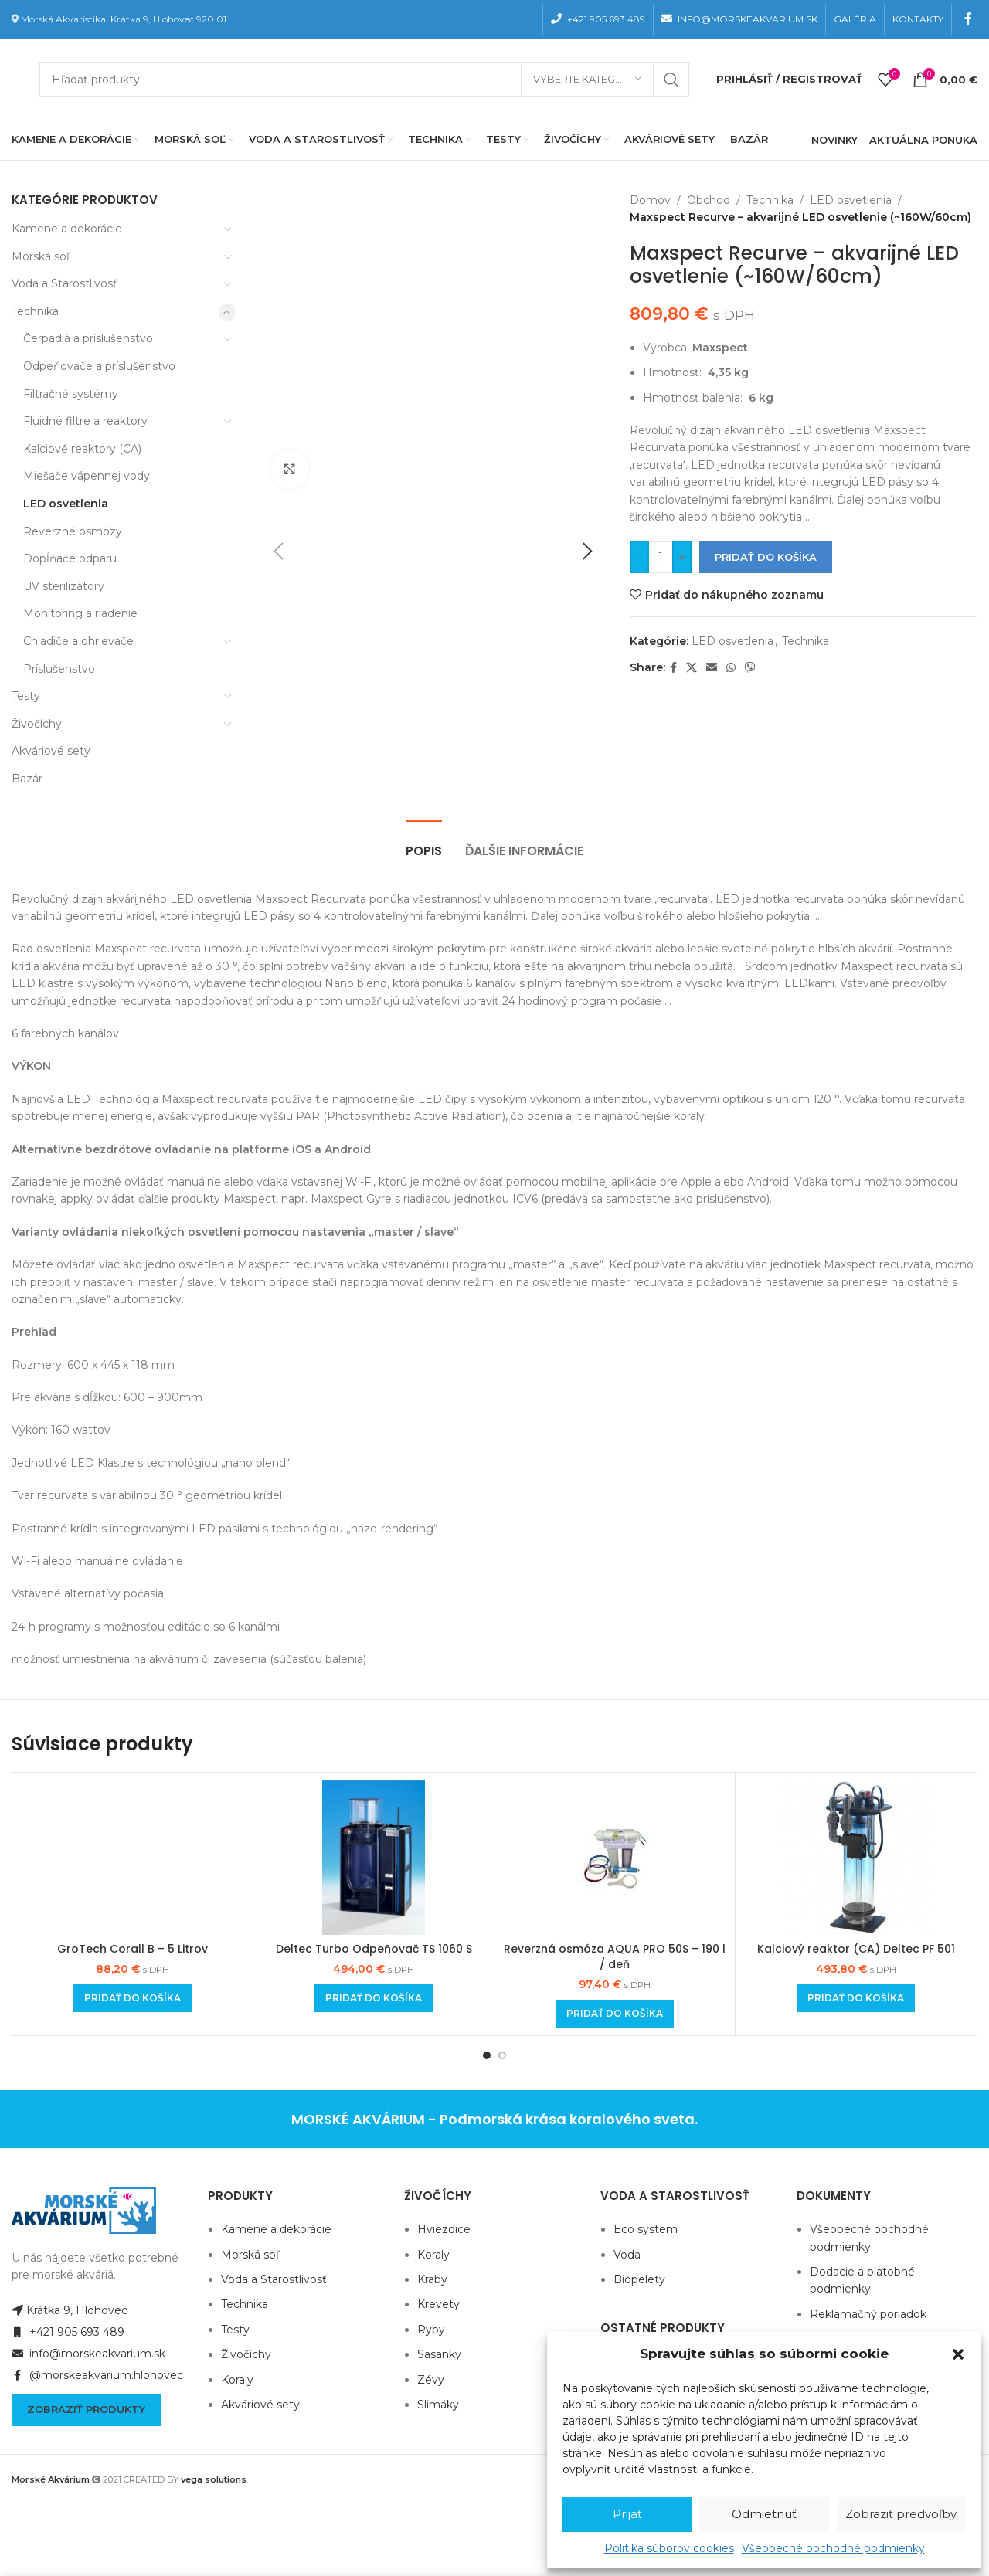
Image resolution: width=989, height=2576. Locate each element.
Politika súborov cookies (669, 2548)
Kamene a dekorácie (67, 229)
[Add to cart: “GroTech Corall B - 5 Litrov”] (132, 1998)
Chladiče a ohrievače (78, 641)
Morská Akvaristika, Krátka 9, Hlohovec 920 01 (123, 19)
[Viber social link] (750, 667)
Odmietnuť (764, 2513)
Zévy (430, 2380)
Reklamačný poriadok (868, 2314)
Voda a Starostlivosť (64, 283)
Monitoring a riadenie (80, 613)
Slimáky (438, 2404)
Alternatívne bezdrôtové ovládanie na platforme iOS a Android (191, 1149)
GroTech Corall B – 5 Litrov (132, 1949)
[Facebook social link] (968, 19)
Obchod (708, 200)
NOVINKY (834, 140)
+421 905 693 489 (68, 2332)
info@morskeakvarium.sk (88, 2353)
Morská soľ (41, 256)
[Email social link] (712, 667)
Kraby (432, 2279)
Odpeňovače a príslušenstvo (99, 366)
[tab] (424, 843)
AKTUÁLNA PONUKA (923, 140)
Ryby (431, 2330)
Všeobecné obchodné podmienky (833, 2548)
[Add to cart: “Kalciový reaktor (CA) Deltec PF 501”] (856, 1998)
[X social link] (691, 667)
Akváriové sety (51, 751)
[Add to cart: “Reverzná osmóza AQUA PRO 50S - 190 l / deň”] (615, 2014)
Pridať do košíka (766, 557)
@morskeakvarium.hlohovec (97, 2375)
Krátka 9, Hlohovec (69, 2310)
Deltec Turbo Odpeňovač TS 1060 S (374, 1949)
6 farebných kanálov (65, 1033)
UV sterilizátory (63, 586)
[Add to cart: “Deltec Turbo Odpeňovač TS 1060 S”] (373, 1998)
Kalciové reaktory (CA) (82, 449)
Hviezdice (444, 2229)
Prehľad (34, 1332)
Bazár (27, 779)
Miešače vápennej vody (86, 476)
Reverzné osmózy (72, 531)
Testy (26, 696)
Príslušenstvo (59, 669)
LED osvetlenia (65, 504)
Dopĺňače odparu (70, 558)
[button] (958, 2354)
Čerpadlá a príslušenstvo (88, 338)
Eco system (645, 2229)
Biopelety (639, 2279)
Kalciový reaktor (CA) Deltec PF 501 (856, 1949)
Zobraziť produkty (86, 2409)
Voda (627, 2255)
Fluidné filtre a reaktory (85, 421)
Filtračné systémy (70, 394)
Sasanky (439, 2354)
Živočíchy (37, 724)
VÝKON (31, 1066)
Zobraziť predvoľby (901, 2513)
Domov (650, 200)
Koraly (237, 2380)
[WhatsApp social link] (731, 667)
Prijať (627, 2513)
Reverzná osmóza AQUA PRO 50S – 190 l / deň (615, 1956)
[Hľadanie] (364, 79)
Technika (35, 311)
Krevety (438, 2304)
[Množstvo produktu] (660, 557)
